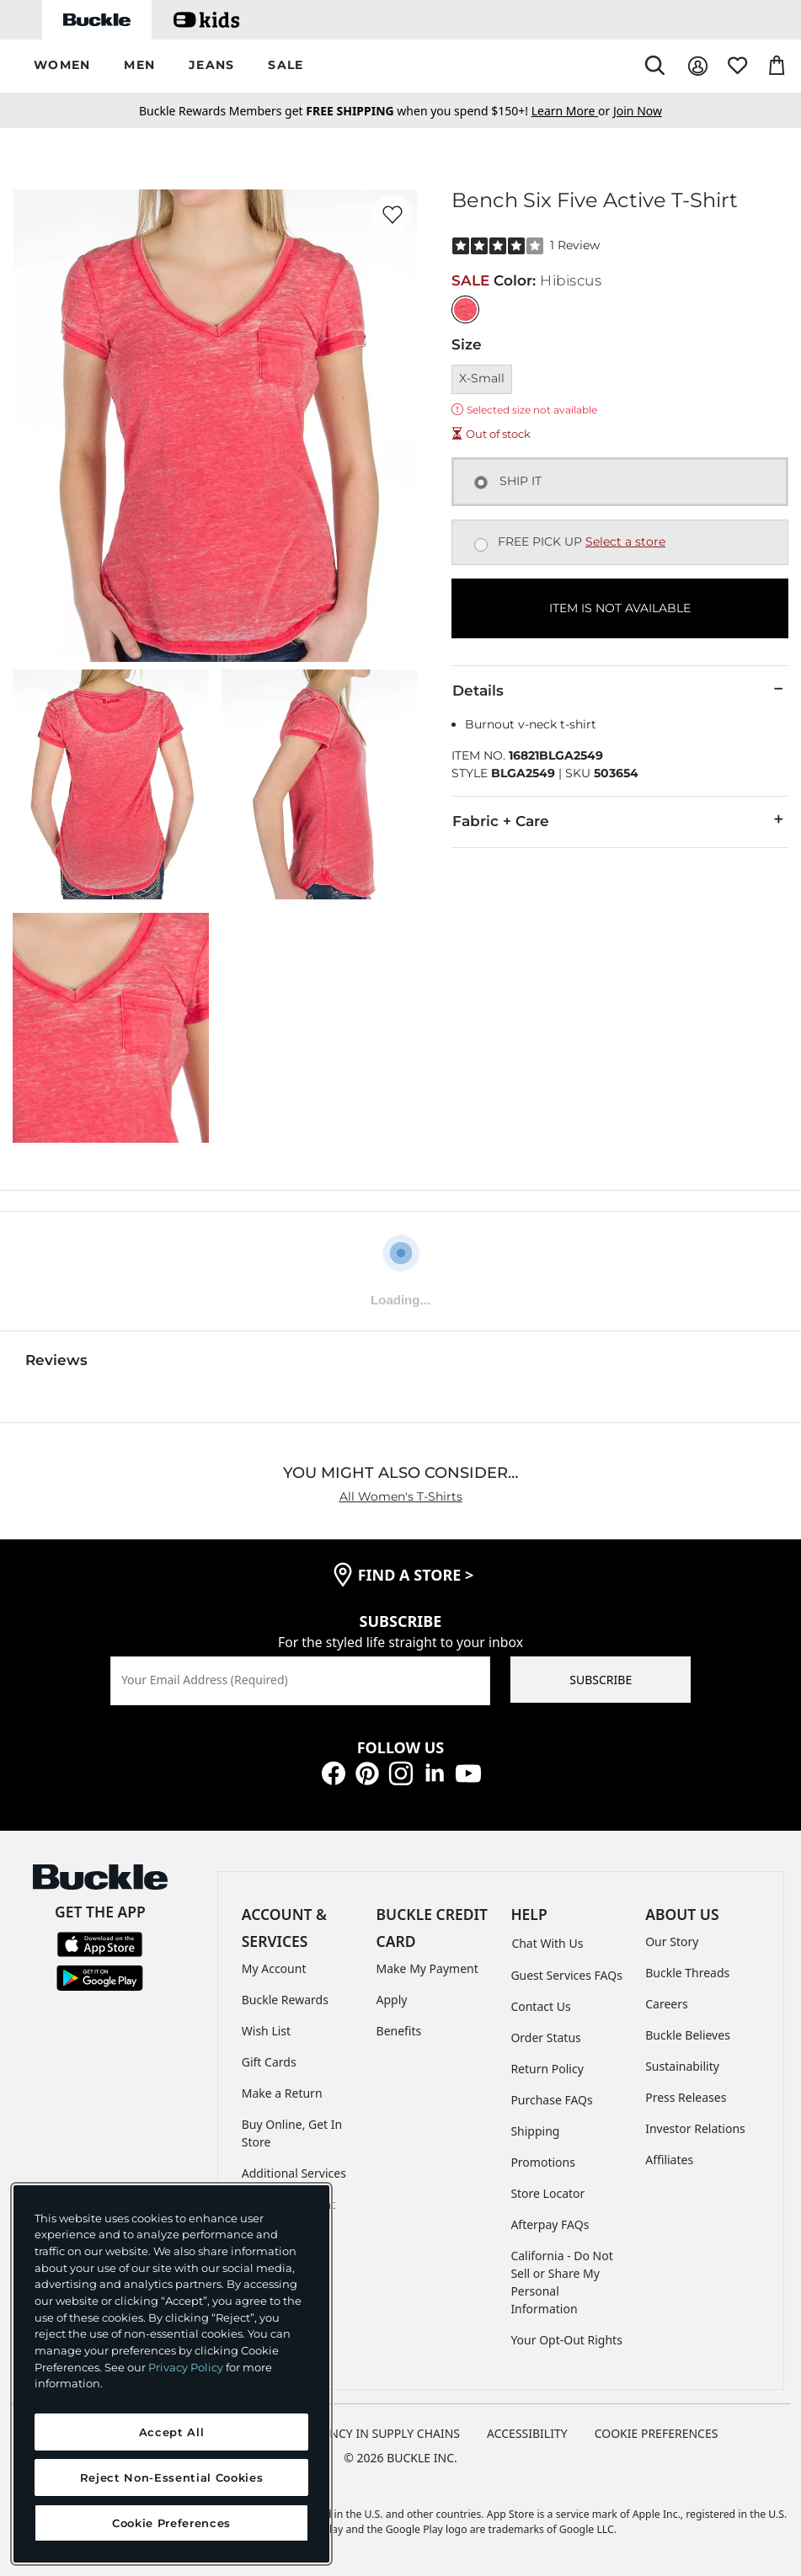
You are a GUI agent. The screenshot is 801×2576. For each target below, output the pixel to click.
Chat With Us (547, 1943)
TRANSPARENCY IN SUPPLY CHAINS (362, 2433)
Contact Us (540, 2006)
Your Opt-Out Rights (566, 2340)
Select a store (625, 541)
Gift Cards (269, 2062)
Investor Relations (695, 2128)
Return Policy (546, 2069)
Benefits (399, 2031)
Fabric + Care (620, 820)
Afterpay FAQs (549, 2224)
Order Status (545, 2037)
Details (620, 689)
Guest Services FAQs (566, 1975)
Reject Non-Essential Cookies (171, 2477)
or (572, 111)
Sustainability (682, 2066)
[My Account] (698, 66)
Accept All (172, 2432)
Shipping (534, 2131)
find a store (416, 1575)
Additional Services (294, 2173)
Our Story (671, 1941)
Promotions (542, 2162)
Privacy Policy (185, 2367)
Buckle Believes (687, 2035)
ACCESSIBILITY (527, 2433)
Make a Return (282, 2093)
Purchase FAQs (551, 2100)
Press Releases (685, 2097)
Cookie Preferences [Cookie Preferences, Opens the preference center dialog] (171, 2523)
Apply (392, 2000)
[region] (171, 2374)
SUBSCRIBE (600, 1680)
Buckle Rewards (285, 2000)
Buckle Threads (687, 1973)
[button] (62, 66)
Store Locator (547, 2193)
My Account (274, 1968)
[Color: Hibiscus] (465, 309)
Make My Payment (427, 1968)
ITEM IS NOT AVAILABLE (620, 608)
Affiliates (669, 2160)
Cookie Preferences (656, 2433)
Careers (666, 2004)
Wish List (266, 2031)
